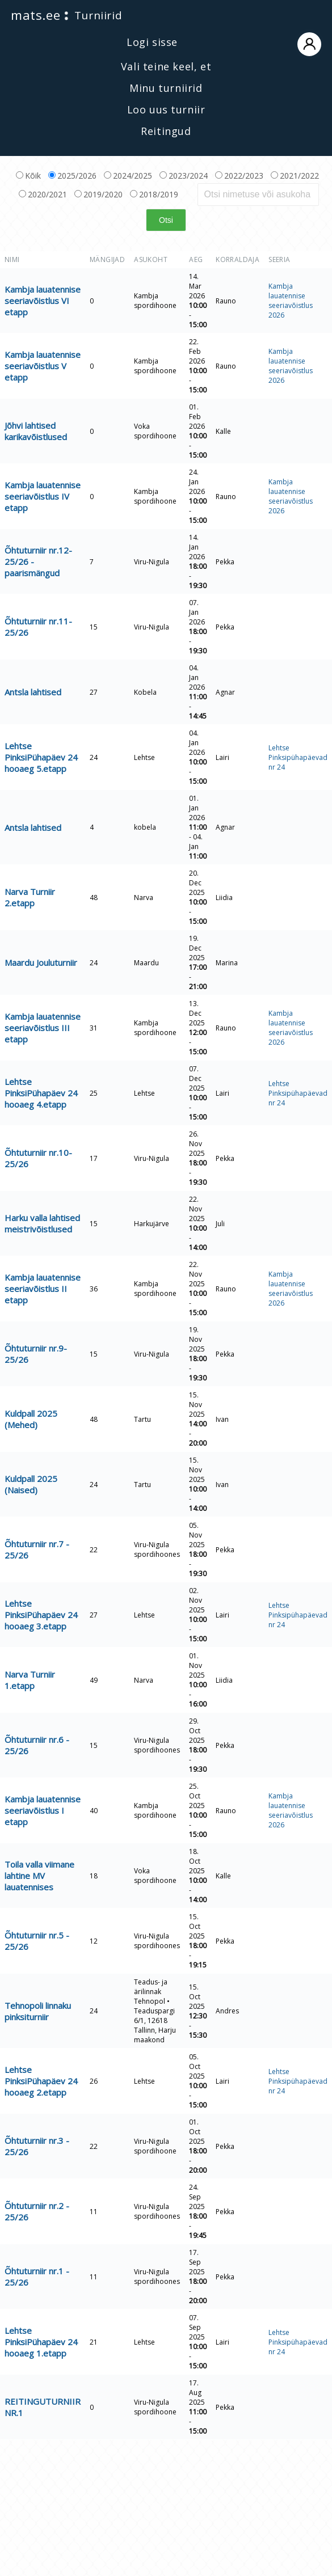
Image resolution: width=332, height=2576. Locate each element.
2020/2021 (43, 194)
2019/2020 (98, 194)
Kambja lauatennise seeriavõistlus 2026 (290, 300)
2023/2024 (183, 175)
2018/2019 (154, 194)
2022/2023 (239, 175)
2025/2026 (72, 175)
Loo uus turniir (166, 109)
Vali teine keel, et (166, 66)
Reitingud (166, 131)
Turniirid (98, 15)
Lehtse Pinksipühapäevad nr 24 (297, 757)
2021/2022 (295, 175)
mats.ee (35, 14)
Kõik (28, 175)
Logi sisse (224, 43)
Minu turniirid (165, 88)
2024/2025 (128, 175)
